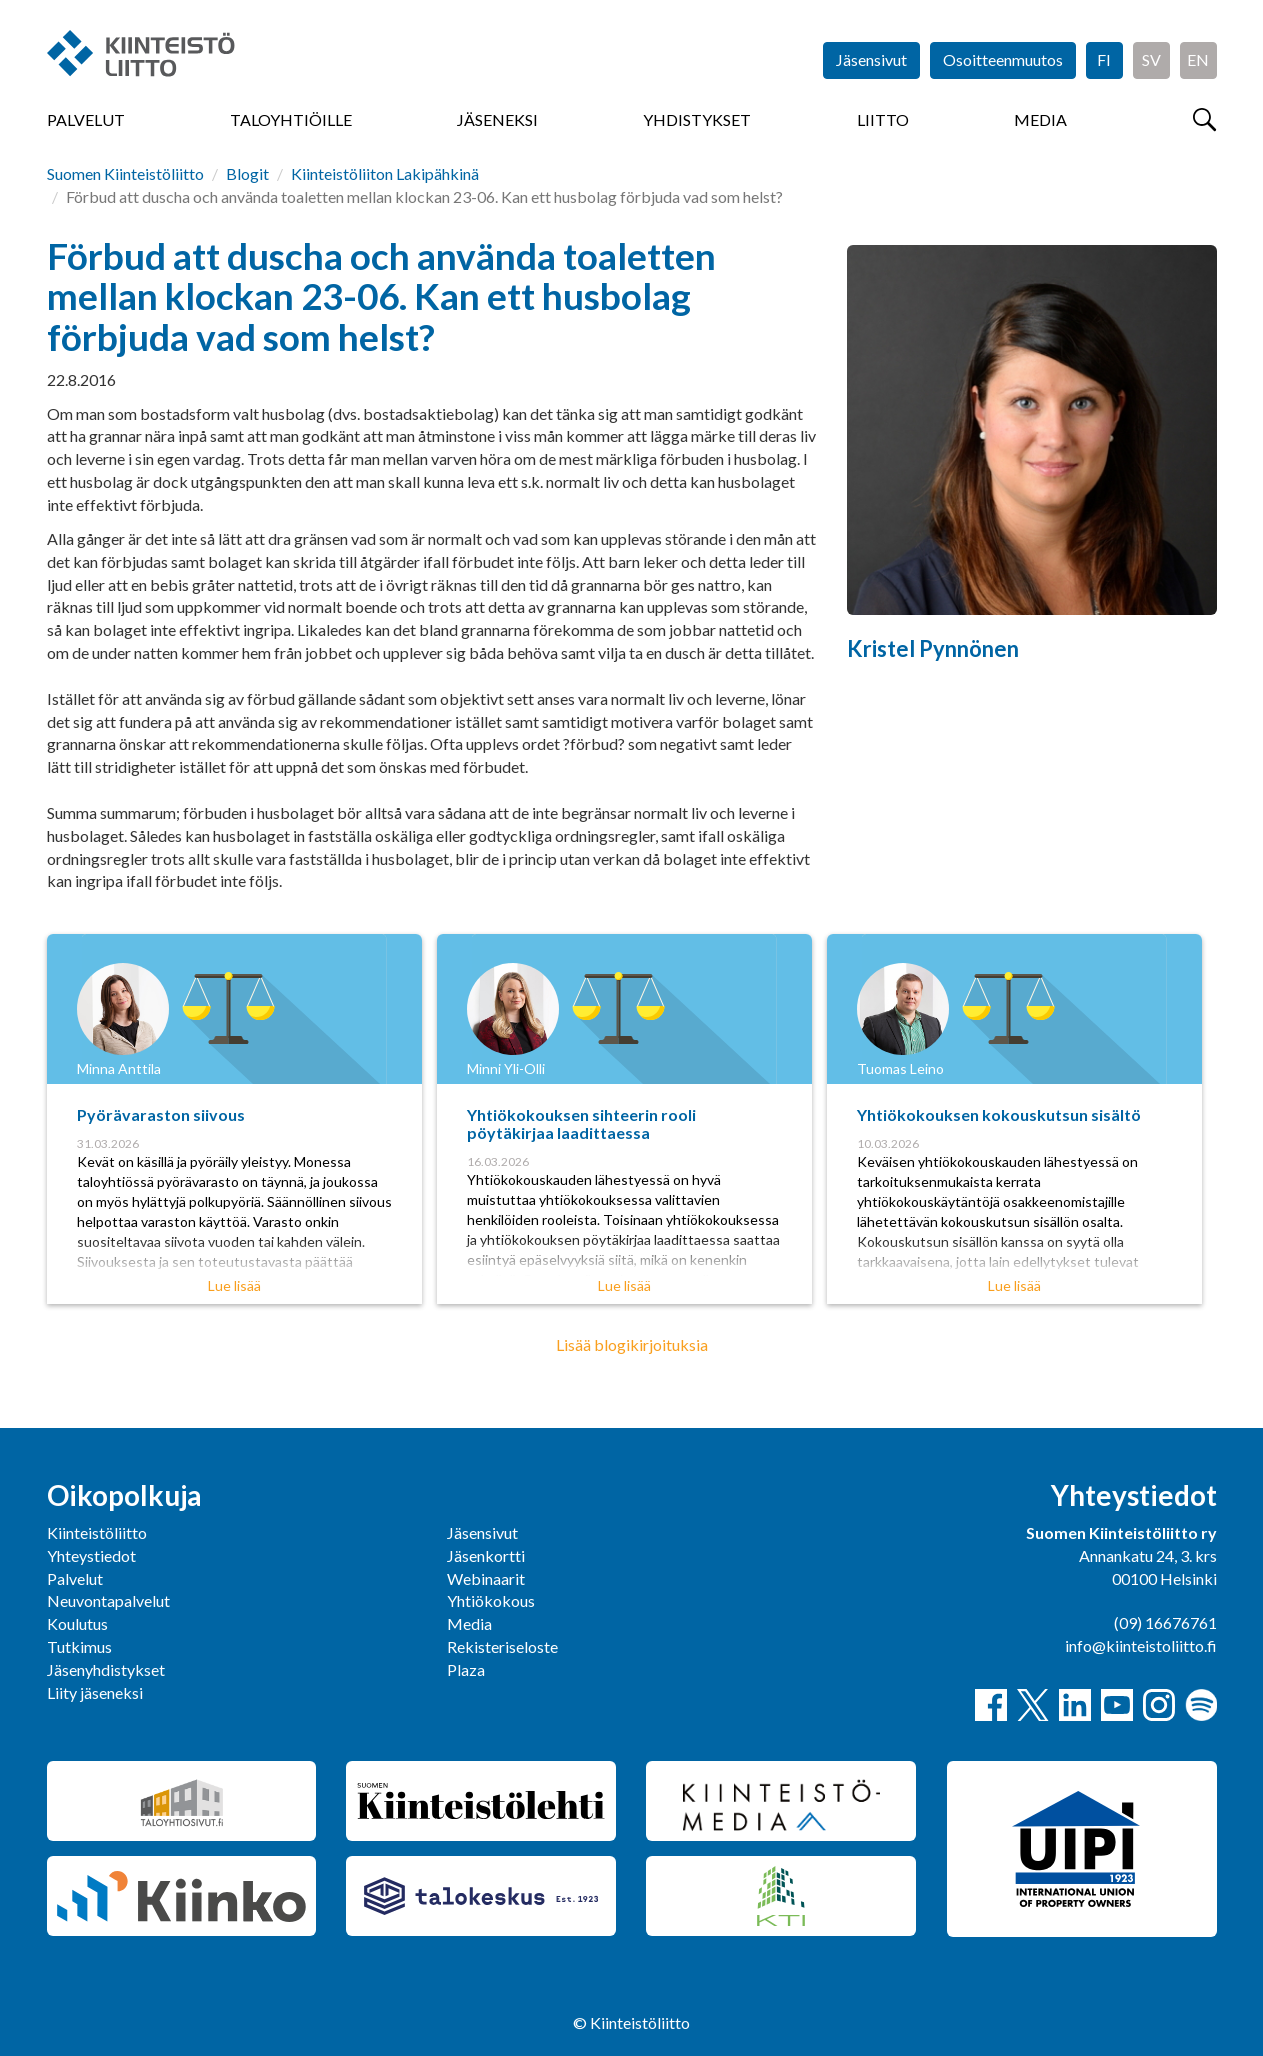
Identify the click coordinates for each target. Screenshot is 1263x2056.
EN (1198, 59)
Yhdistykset (697, 119)
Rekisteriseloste (502, 1646)
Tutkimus (79, 1646)
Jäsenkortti (486, 1555)
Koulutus (77, 1623)
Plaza (466, 1669)
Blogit (247, 173)
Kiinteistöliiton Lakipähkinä (385, 173)
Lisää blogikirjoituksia (632, 1344)
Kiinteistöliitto (97, 1532)
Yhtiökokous (491, 1600)
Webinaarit (486, 1578)
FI (1104, 59)
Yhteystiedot (91, 1555)
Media (1040, 119)
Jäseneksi (497, 119)
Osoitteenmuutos (1003, 59)
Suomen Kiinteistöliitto (125, 173)
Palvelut (86, 119)
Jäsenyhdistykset (106, 1669)
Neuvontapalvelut (108, 1600)
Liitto (883, 119)
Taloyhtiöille (291, 119)
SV (1151, 59)
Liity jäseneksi (95, 1692)
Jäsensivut (871, 59)
